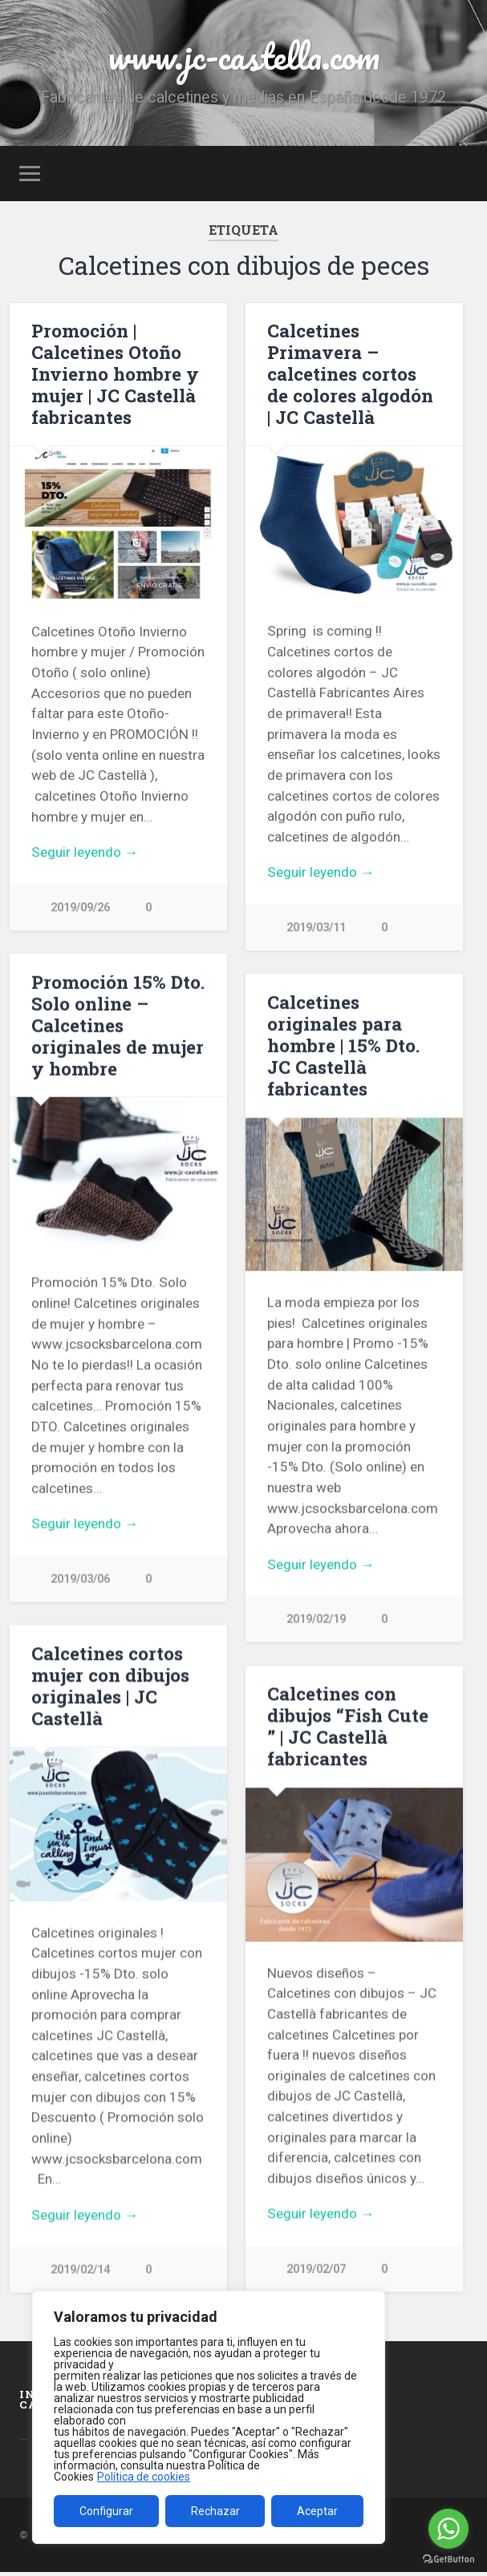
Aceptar (317, 2511)
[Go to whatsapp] (448, 2529)
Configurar (106, 2511)
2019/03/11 (316, 928)
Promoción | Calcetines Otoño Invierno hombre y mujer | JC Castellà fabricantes (115, 373)
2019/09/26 (80, 908)
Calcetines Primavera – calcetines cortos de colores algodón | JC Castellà (350, 373)
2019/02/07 (316, 2269)
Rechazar (215, 2511)
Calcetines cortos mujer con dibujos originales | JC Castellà (110, 1685)
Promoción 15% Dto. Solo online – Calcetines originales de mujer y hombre (118, 1025)
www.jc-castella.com (243, 55)
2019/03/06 (80, 1579)
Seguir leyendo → (84, 852)
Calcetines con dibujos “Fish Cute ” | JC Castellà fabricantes (347, 1726)
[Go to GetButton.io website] (448, 2559)
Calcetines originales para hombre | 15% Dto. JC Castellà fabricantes (343, 1045)
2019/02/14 (80, 2270)
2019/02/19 (316, 1619)
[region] (208, 2417)
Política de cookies (143, 2476)
